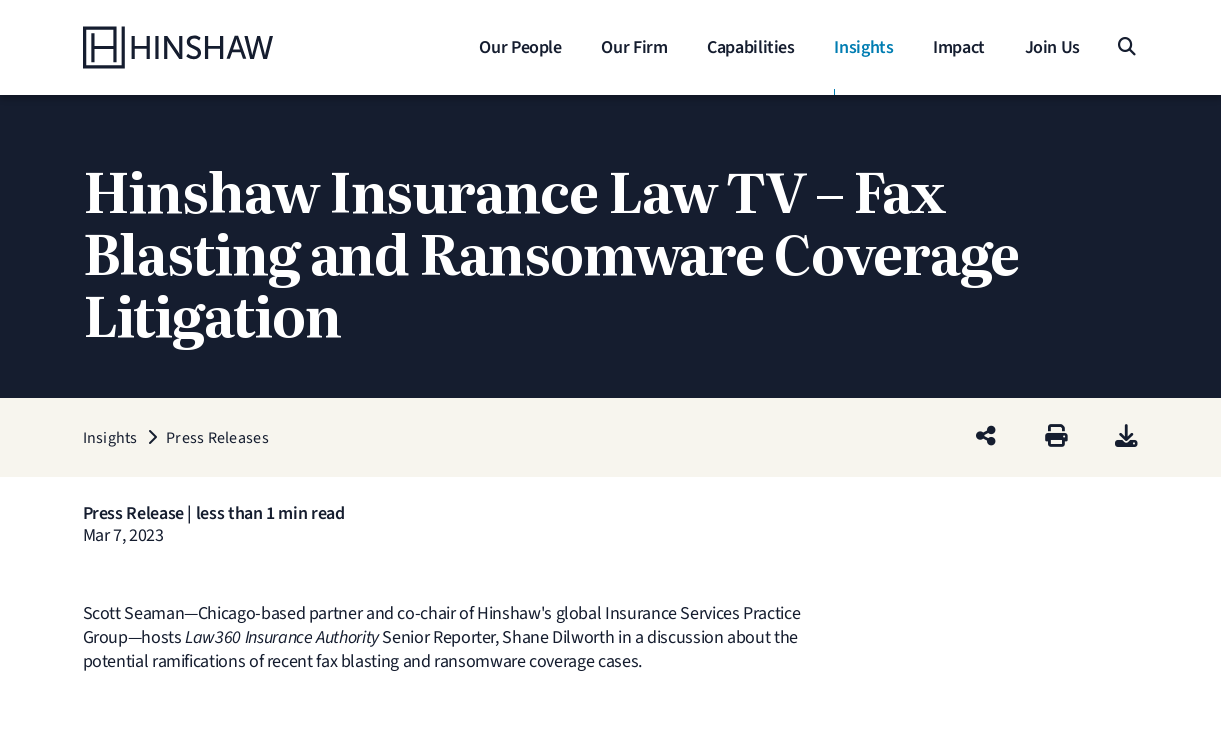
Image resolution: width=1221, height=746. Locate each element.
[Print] (1056, 437)
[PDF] (1126, 437)
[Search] (1126, 47)
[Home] (208, 47)
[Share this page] (986, 437)
